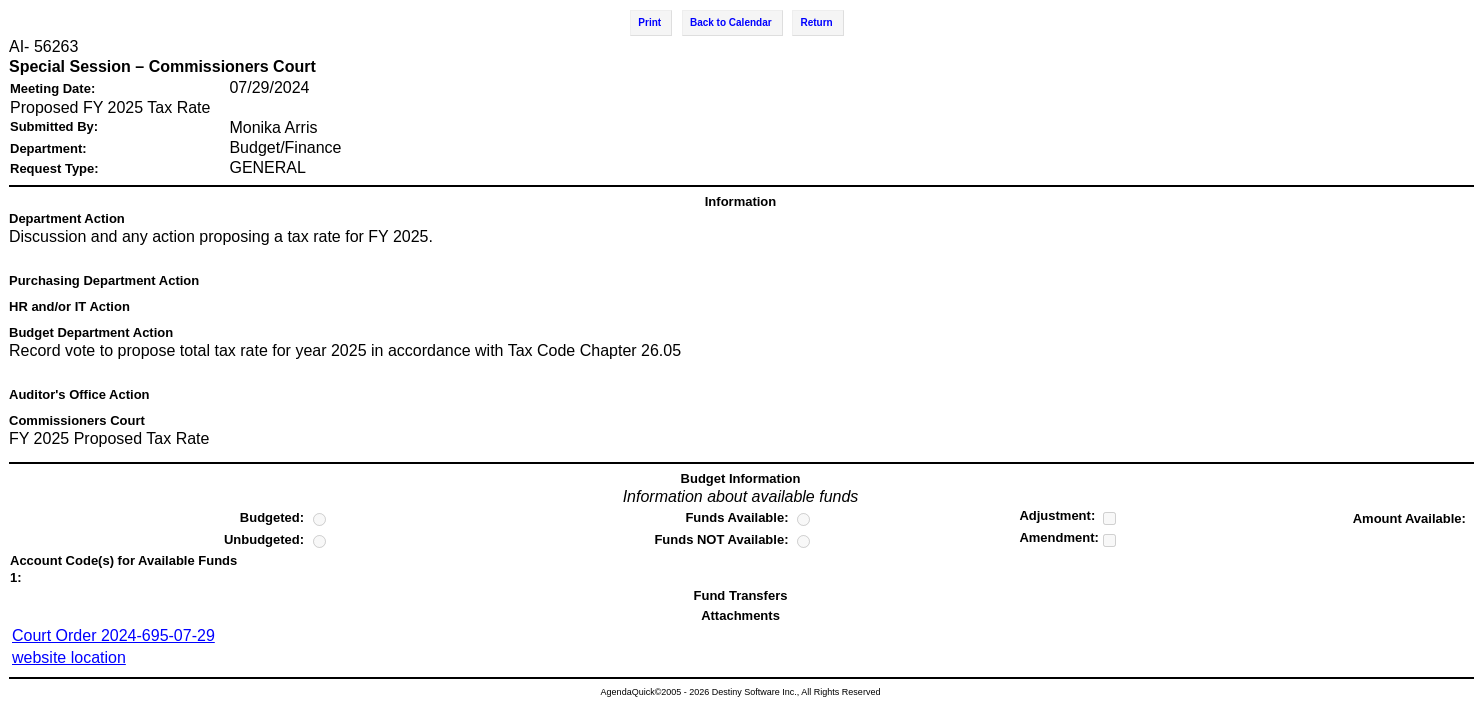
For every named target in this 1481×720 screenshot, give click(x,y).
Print (649, 22)
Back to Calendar (731, 22)
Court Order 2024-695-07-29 (113, 635)
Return (816, 22)
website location (69, 657)
